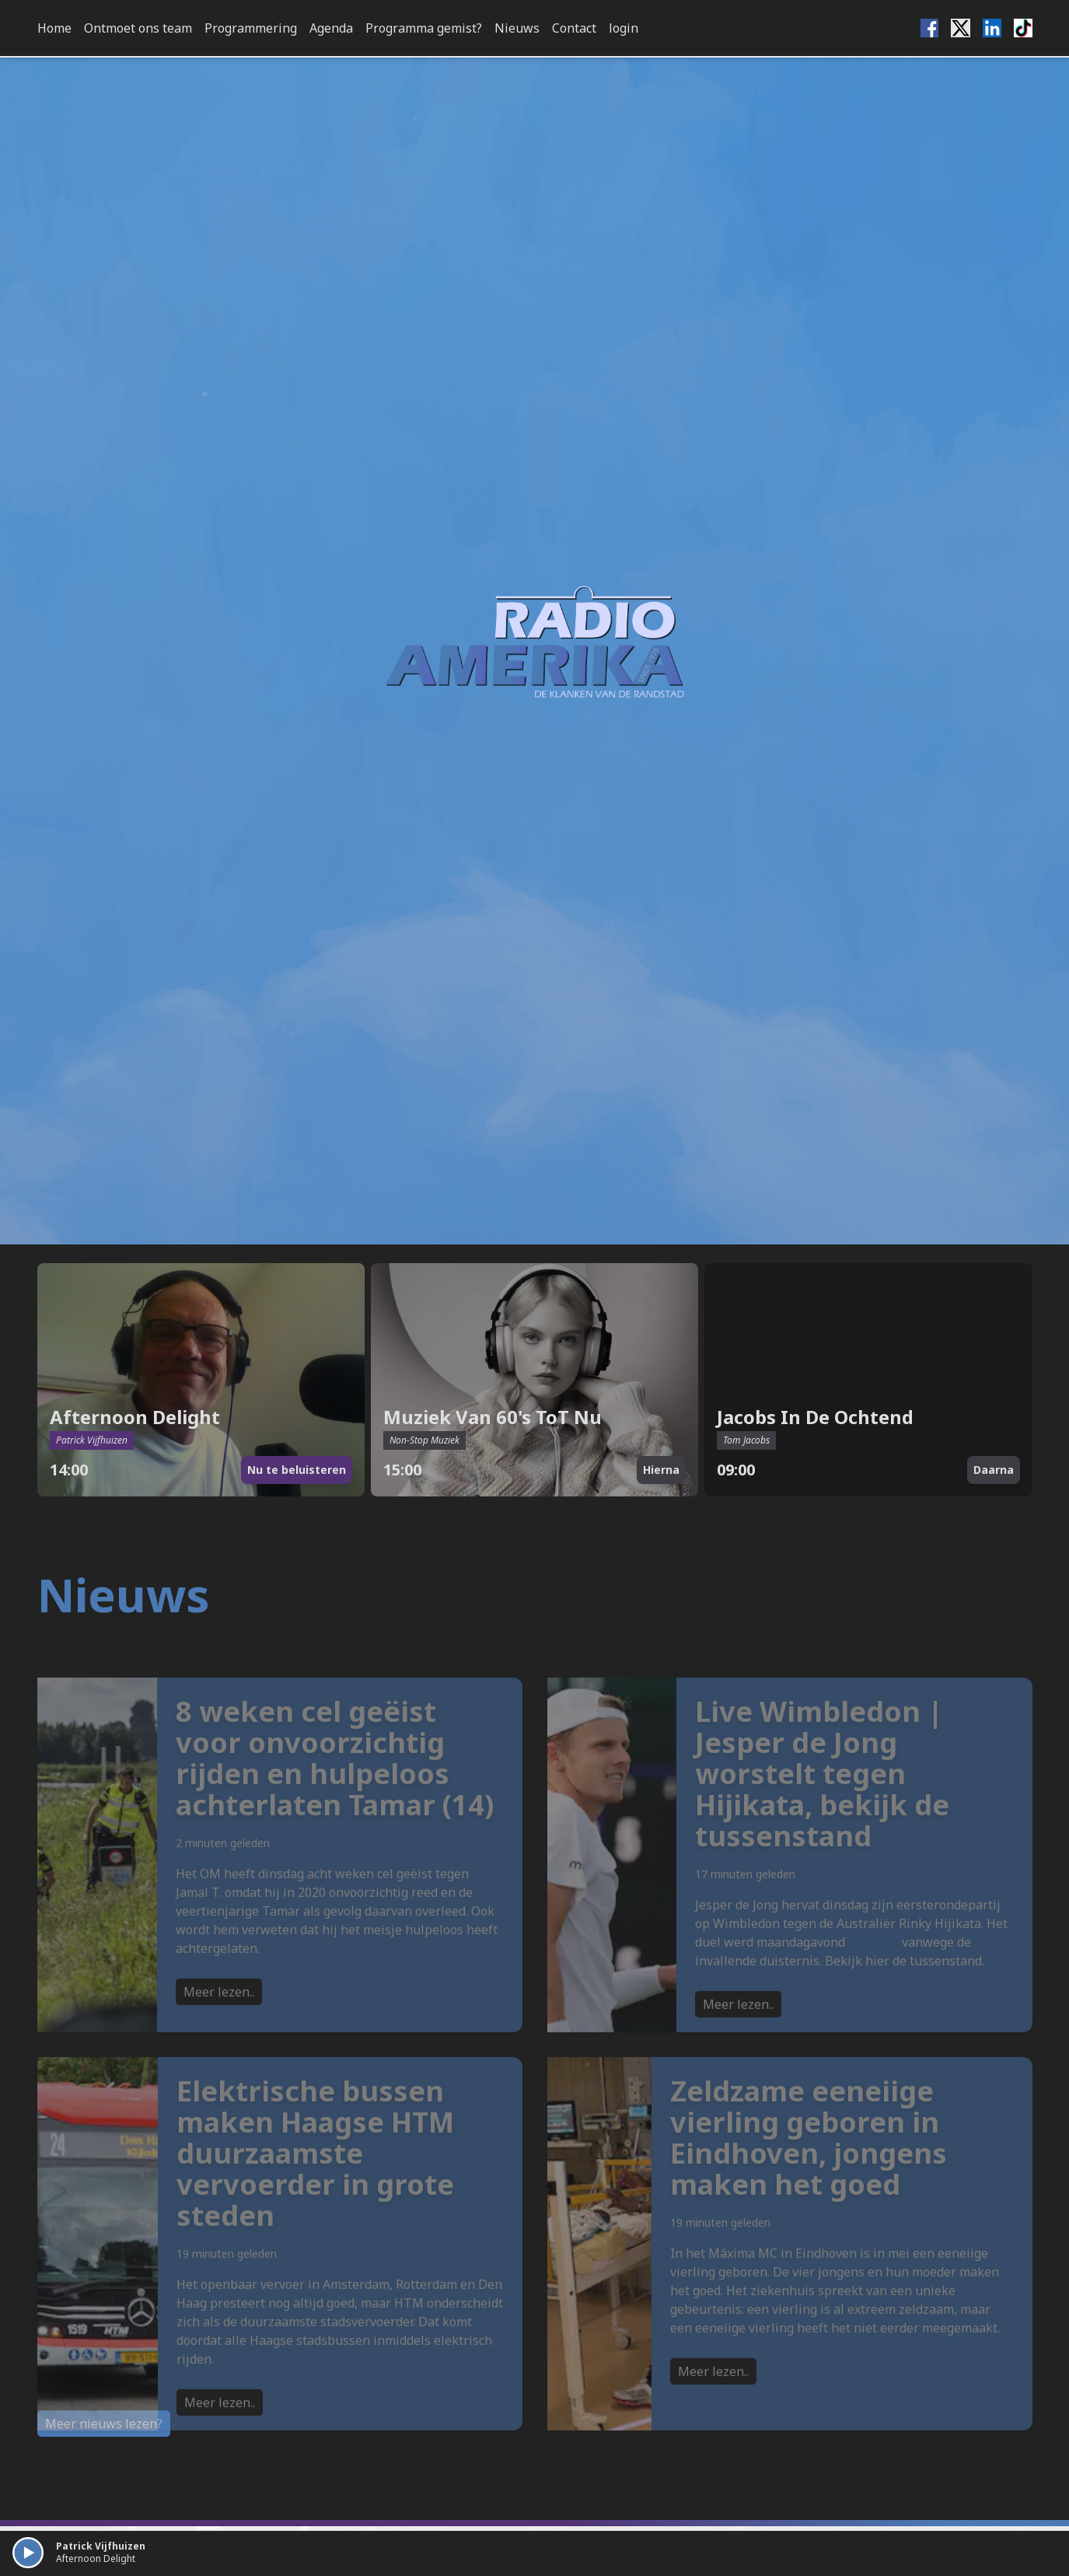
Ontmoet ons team (138, 28)
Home (54, 28)
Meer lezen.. (218, 2023)
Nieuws (517, 28)
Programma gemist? (423, 28)
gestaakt (873, 1974)
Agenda (331, 28)
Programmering (250, 28)
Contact (574, 28)
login (623, 28)
